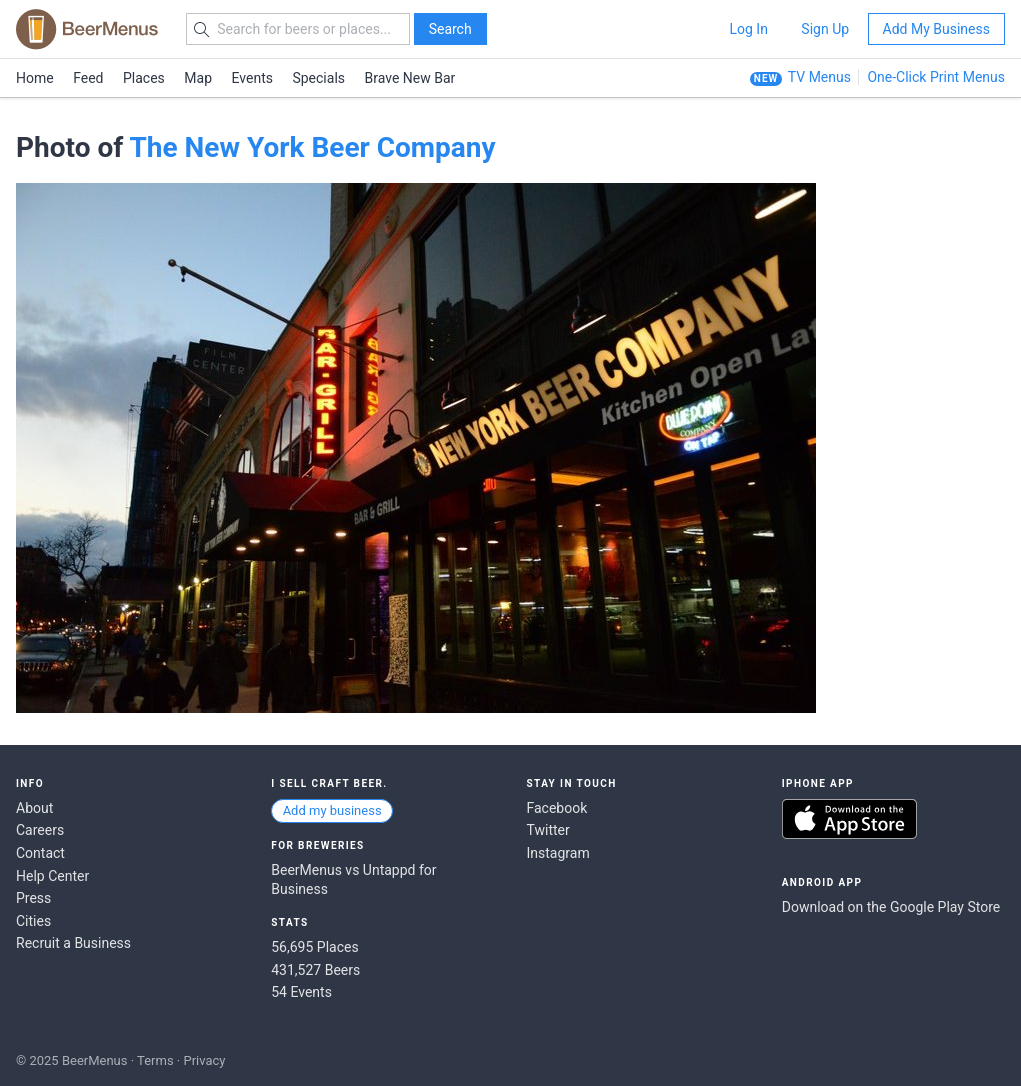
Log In (748, 29)
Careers (40, 830)
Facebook (557, 808)
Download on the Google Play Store (891, 907)
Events (252, 78)
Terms (155, 1060)
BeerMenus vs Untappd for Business (353, 880)
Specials (318, 78)
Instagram (558, 853)
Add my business (332, 810)
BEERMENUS (87, 29)
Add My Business (936, 29)
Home (35, 78)
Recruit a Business (73, 943)
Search (450, 29)
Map (198, 78)
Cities (33, 921)
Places (144, 78)
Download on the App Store (849, 819)
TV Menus (819, 77)
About (34, 808)
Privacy (204, 1060)
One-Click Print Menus (936, 77)
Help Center (52, 876)
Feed (88, 78)
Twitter (548, 830)
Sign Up (825, 29)
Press (33, 898)
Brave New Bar (410, 78)
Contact (40, 853)
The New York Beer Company (312, 147)
